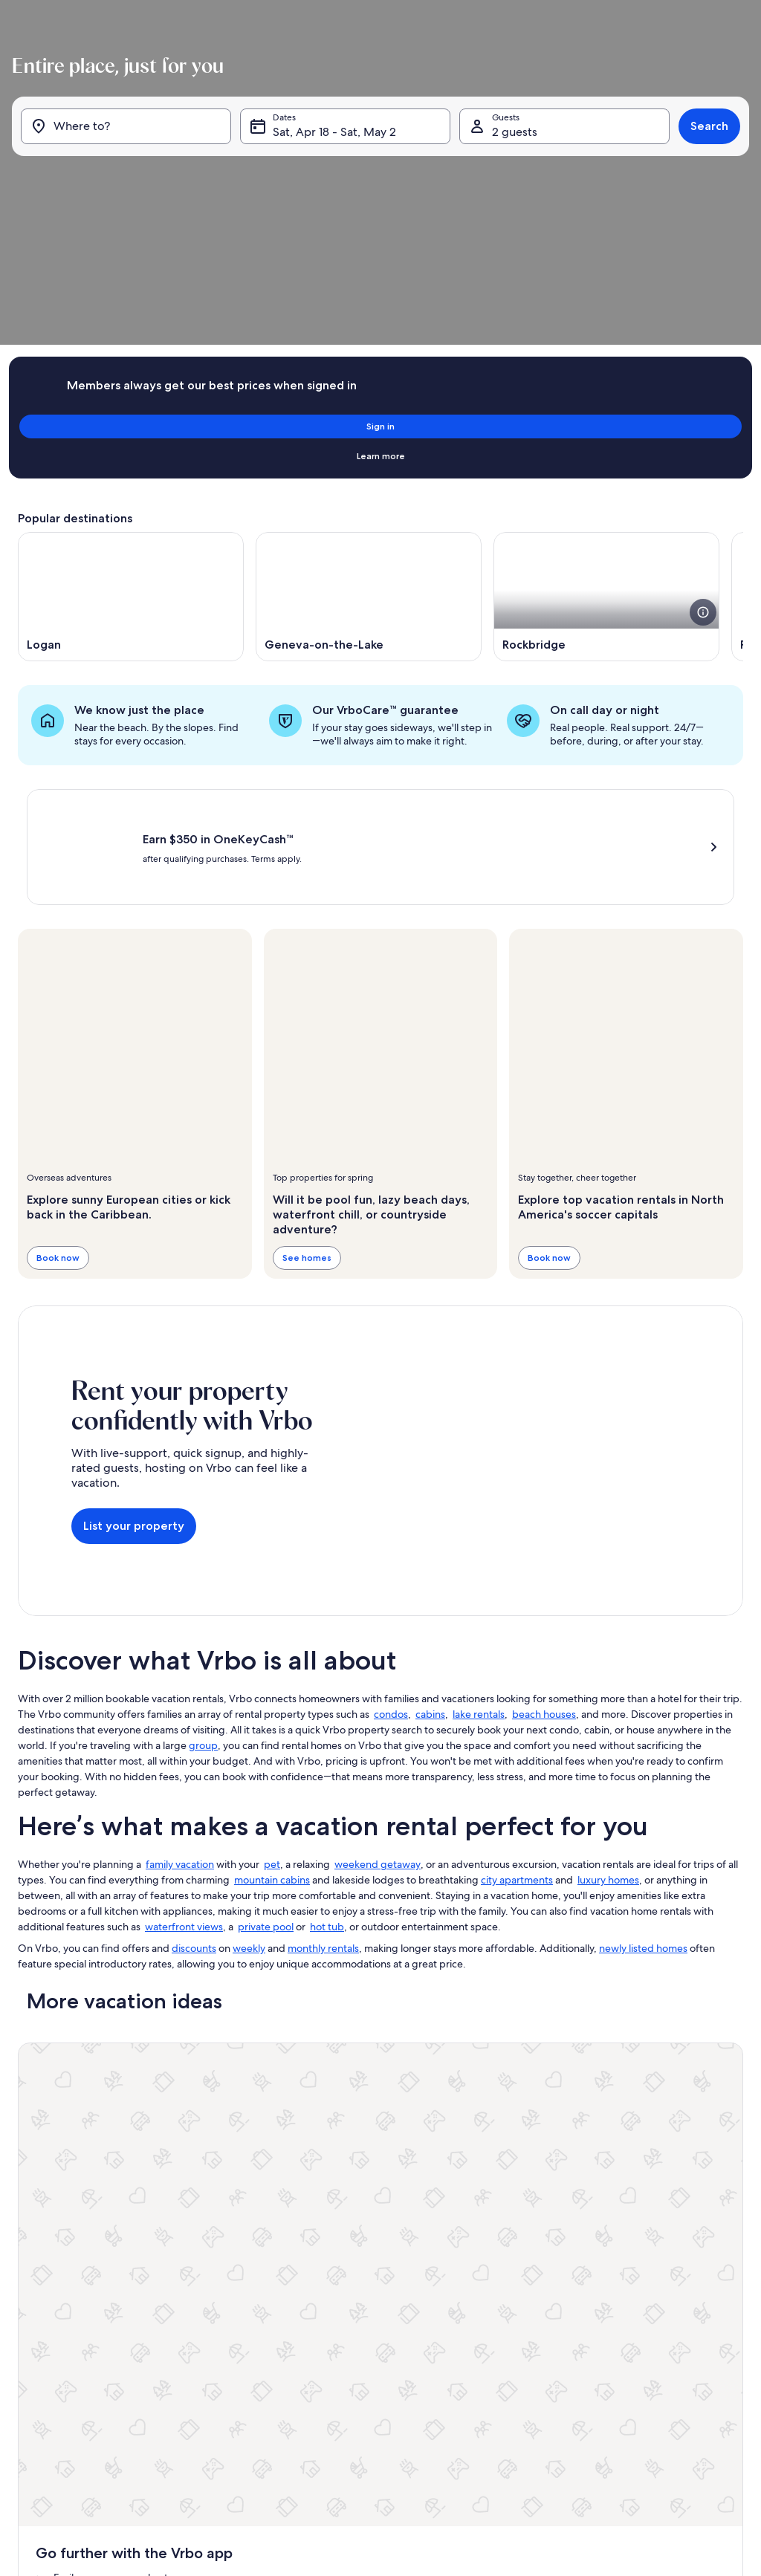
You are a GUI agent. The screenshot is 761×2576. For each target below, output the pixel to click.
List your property (133, 1353)
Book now (58, 1085)
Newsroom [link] (292, 2298)
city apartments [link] (517, 1707)
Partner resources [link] (53, 2298)
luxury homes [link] (608, 1707)
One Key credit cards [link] (60, 2346)
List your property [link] (53, 2227)
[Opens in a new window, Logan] (131, 418)
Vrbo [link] (531, 2227)
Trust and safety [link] (49, 2274)
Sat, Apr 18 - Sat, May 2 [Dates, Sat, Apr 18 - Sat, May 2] (336, 184)
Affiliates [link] (287, 2274)
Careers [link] (285, 2251)
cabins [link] (430, 1541)
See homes (306, 1085)
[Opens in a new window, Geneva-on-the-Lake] (369, 418)
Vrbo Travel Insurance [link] (61, 2369)
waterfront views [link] (184, 1754)
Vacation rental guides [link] (62, 2322)
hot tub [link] (327, 1754)
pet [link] (272, 1692)
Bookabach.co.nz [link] (555, 2298)
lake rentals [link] (479, 1541)
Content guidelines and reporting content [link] (354, 2441)
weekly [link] (249, 1775)
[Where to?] (130, 178)
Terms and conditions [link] (313, 2346)
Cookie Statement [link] (306, 2393)
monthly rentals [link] (323, 1775)
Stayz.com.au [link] (547, 2322)
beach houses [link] (544, 1541)
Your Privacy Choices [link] (311, 2417)
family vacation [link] (180, 1692)
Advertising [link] (41, 2393)
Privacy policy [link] (297, 2369)
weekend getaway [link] (377, 1692)
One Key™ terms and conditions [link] (334, 2322)
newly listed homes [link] (643, 1775)
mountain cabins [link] (272, 1707)
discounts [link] (194, 1775)
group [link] (203, 1573)
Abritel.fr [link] (539, 2251)
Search (703, 178)
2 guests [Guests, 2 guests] (512, 184)
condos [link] (391, 1541)
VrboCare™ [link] (40, 2251)
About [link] (282, 2227)
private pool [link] (266, 1754)
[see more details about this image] (703, 434)
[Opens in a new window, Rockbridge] (606, 418)
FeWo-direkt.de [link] (553, 2274)
